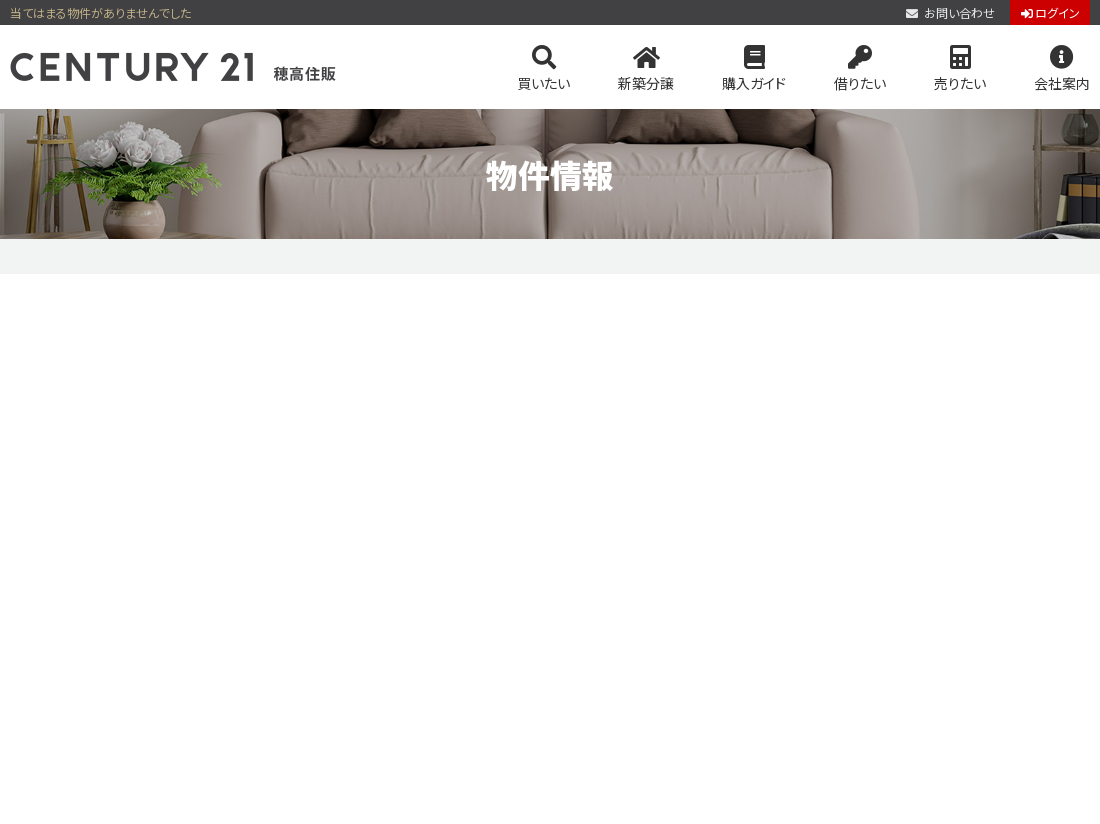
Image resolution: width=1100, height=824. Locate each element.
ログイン (1050, 13)
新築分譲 (646, 69)
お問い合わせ (950, 13)
